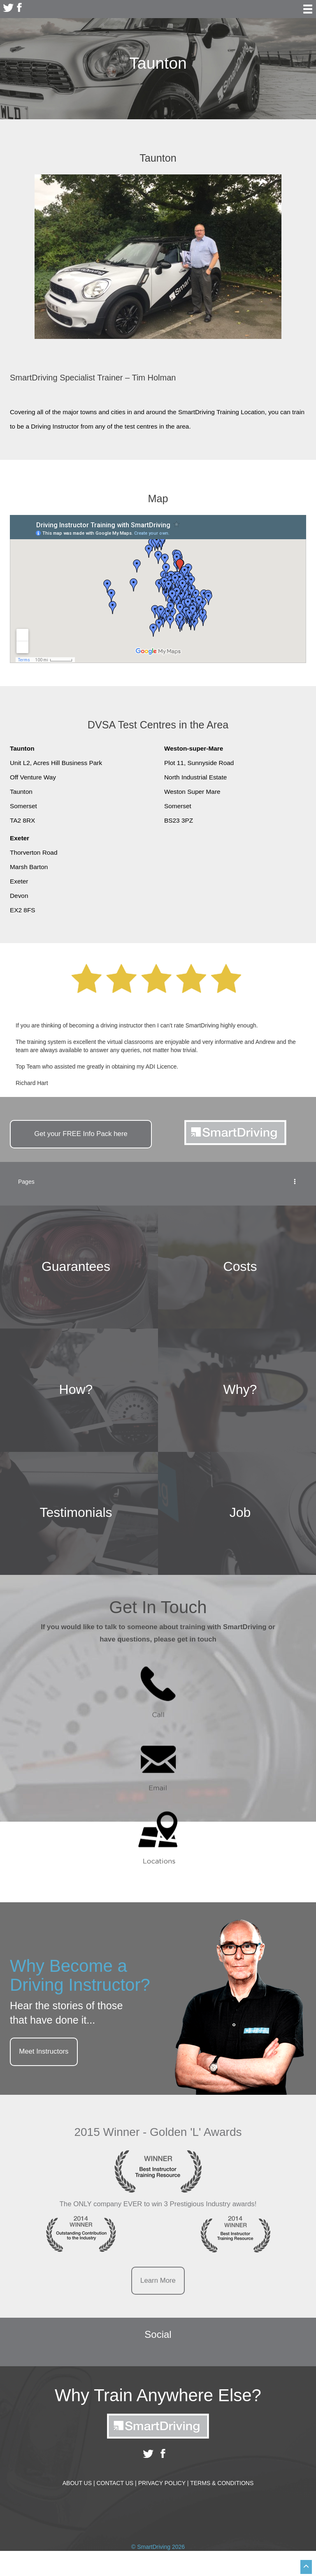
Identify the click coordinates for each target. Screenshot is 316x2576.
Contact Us (116, 2483)
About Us (79, 2483)
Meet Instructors (43, 2051)
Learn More (158, 2280)
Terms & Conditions (221, 2483)
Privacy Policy (163, 2483)
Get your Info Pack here (81, 1134)
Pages (158, 1182)
